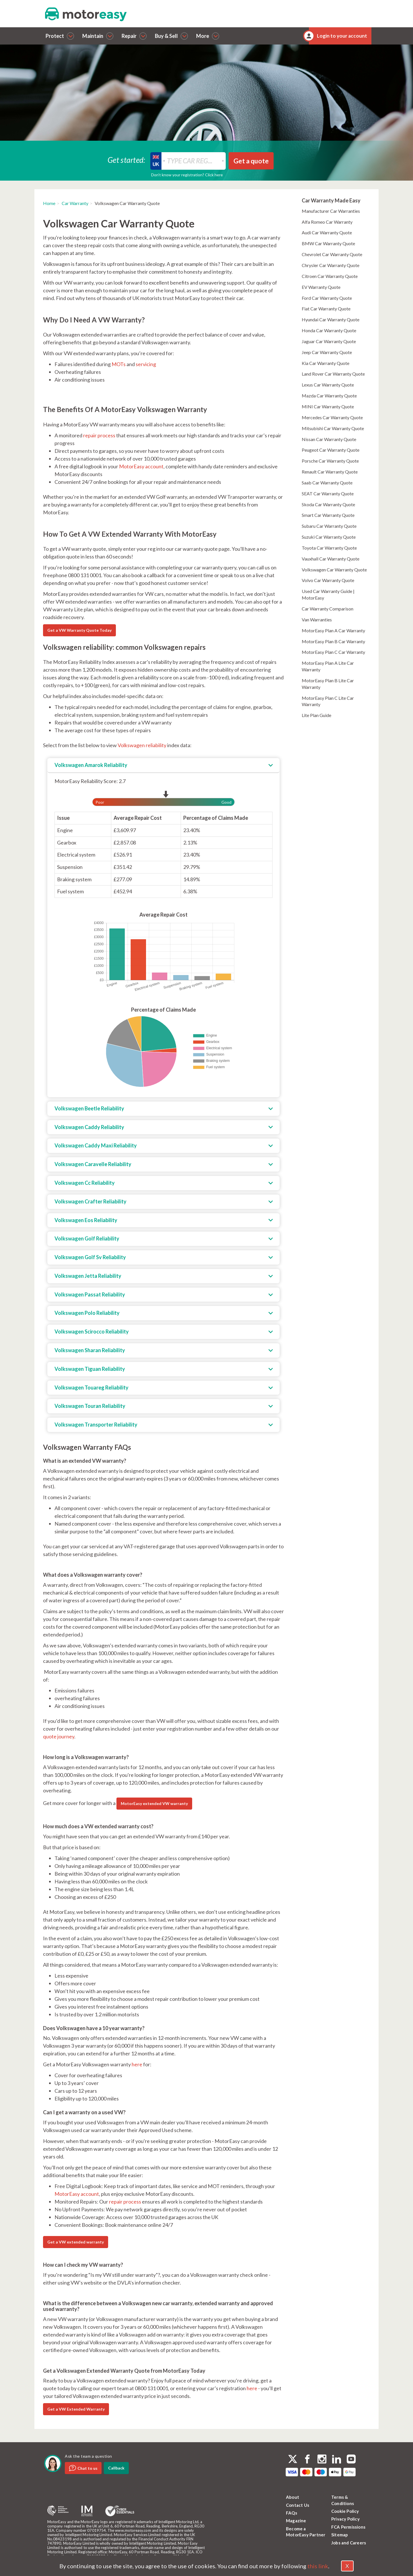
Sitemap (339, 2534)
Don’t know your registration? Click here (187, 174)
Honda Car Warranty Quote (329, 330)
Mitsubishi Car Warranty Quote (333, 428)
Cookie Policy (345, 2511)
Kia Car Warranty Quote (325, 363)
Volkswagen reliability (142, 745)
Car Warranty (75, 203)
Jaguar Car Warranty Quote (329, 341)
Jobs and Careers (348, 2542)
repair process (99, 435)
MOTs (119, 364)
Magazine (296, 2520)
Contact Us (297, 2505)
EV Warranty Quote (321, 287)
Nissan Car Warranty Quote (329, 439)
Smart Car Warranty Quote (328, 515)
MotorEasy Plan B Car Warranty (333, 641)
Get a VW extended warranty (75, 2241)
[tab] (163, 765)
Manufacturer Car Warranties (331, 211)
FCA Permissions (348, 2526)
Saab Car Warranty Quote (327, 482)
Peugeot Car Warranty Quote (330, 450)
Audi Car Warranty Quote (327, 232)
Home (49, 203)
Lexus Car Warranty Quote (328, 384)
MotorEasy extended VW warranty (154, 1803)
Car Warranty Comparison (327, 608)
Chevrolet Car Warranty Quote (332, 254)
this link (317, 2566)
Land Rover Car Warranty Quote (333, 373)
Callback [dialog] (116, 2467)
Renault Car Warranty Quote (330, 471)
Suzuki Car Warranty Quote (329, 537)
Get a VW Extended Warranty (76, 2409)
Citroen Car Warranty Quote (330, 276)
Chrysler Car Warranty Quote (330, 265)
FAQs (291, 2512)
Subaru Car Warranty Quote (329, 526)
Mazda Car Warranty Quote (329, 395)
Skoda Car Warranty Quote (328, 504)
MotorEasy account (141, 466)
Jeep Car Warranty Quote (327, 352)
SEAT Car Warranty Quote (328, 493)
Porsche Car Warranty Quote (330, 460)
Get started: (126, 159)
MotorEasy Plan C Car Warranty (333, 652)
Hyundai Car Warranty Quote (330, 319)
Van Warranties (317, 619)
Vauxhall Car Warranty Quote (330, 558)
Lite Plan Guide (316, 715)
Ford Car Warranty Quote (327, 298)
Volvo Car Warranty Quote (328, 580)
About (292, 2497)
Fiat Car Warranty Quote (326, 308)
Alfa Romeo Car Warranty (327, 222)
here (137, 2064)
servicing (146, 364)
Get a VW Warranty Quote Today (79, 630)
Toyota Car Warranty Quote (329, 547)
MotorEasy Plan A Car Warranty (333, 630)
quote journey (58, 1736)
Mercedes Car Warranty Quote (332, 417)
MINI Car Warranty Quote (328, 406)
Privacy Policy (345, 2518)
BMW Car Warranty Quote (328, 243)
